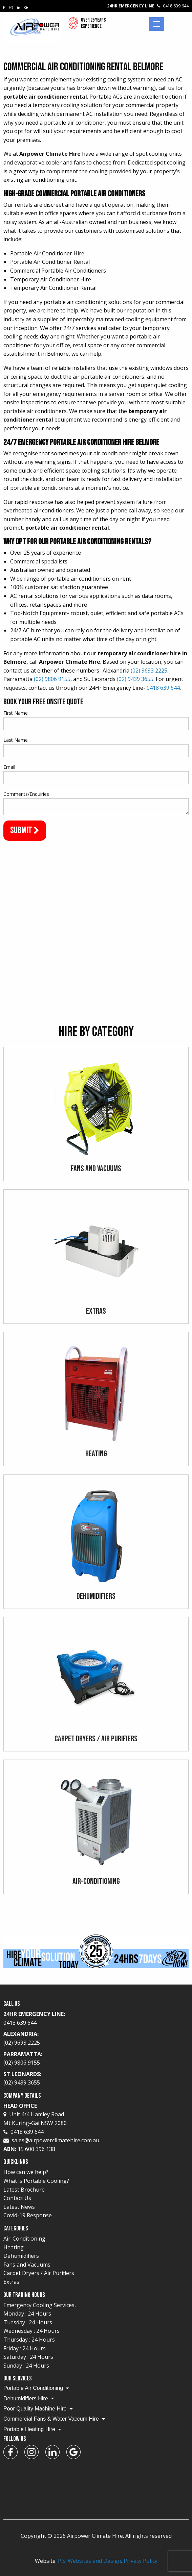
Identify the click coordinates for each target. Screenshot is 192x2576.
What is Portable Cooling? (36, 2180)
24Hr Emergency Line (148, 6)
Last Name (15, 740)
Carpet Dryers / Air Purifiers (38, 2273)
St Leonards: (96, 2078)
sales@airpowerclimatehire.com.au (55, 2140)
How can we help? (25, 2172)
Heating (13, 2247)
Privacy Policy (140, 2561)
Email (9, 767)
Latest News (19, 2207)
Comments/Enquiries (26, 794)
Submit (24, 830)
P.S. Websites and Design (89, 2561)
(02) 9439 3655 (135, 679)
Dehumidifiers (21, 2255)
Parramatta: (96, 2058)
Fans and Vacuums (26, 2264)
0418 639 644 (163, 687)
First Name (15, 713)
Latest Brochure (24, 2189)
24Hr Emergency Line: (96, 2018)
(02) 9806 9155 (52, 679)
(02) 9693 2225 (149, 670)
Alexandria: (96, 2038)
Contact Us (17, 2198)
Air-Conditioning (24, 2238)
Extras (11, 2281)
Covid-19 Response (27, 2215)
